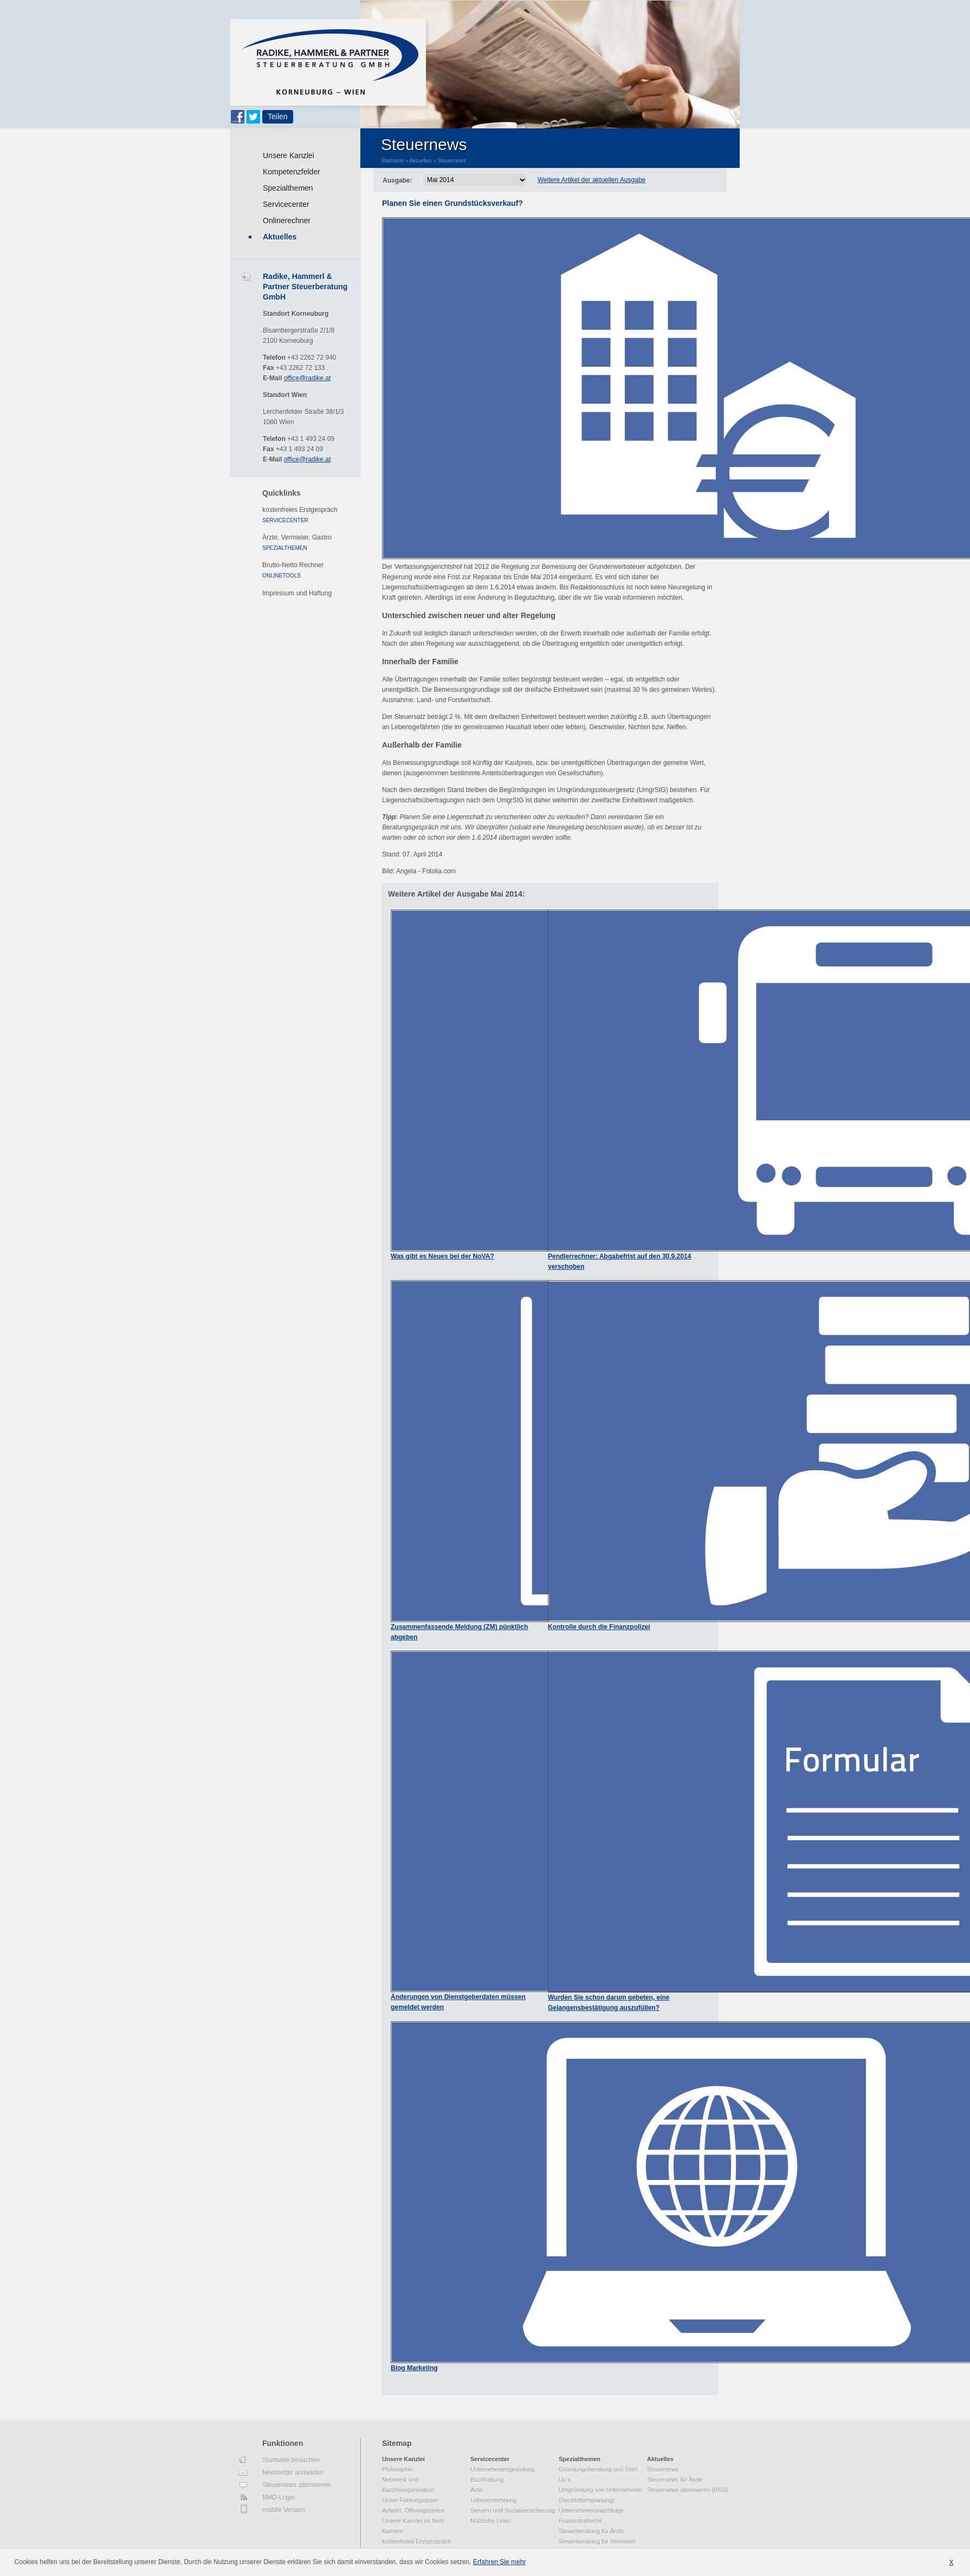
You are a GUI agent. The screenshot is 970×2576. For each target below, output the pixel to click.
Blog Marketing (414, 2368)
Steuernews (452, 161)
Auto (476, 2490)
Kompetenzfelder (291, 171)
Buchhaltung (486, 2479)
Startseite (392, 161)
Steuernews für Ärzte (675, 2479)
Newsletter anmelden (293, 2472)
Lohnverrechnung (493, 2500)
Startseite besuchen (291, 2460)
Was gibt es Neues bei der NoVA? (442, 1256)
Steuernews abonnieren (296, 2485)
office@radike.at (307, 378)
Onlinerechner (287, 220)
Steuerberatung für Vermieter (597, 2541)
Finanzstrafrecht (580, 2520)
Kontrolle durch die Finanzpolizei (599, 1627)
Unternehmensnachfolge (591, 2510)
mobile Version (283, 2510)
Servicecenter (286, 204)
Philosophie (397, 2469)
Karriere (392, 2531)
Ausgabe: (397, 180)
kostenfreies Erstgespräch (300, 510)
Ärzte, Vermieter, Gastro (297, 537)
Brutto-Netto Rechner (293, 565)
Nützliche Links (490, 2520)
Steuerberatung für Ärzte (591, 2531)
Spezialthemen (288, 188)
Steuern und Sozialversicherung (512, 2510)
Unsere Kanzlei (288, 155)
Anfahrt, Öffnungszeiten (413, 2510)
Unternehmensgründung (502, 2469)
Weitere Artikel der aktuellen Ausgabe (591, 180)
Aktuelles (279, 236)
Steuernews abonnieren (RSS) (687, 2490)
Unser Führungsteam (410, 2500)
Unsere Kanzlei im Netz (413, 2520)
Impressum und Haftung (297, 593)
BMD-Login (278, 2497)
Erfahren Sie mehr (499, 2562)
